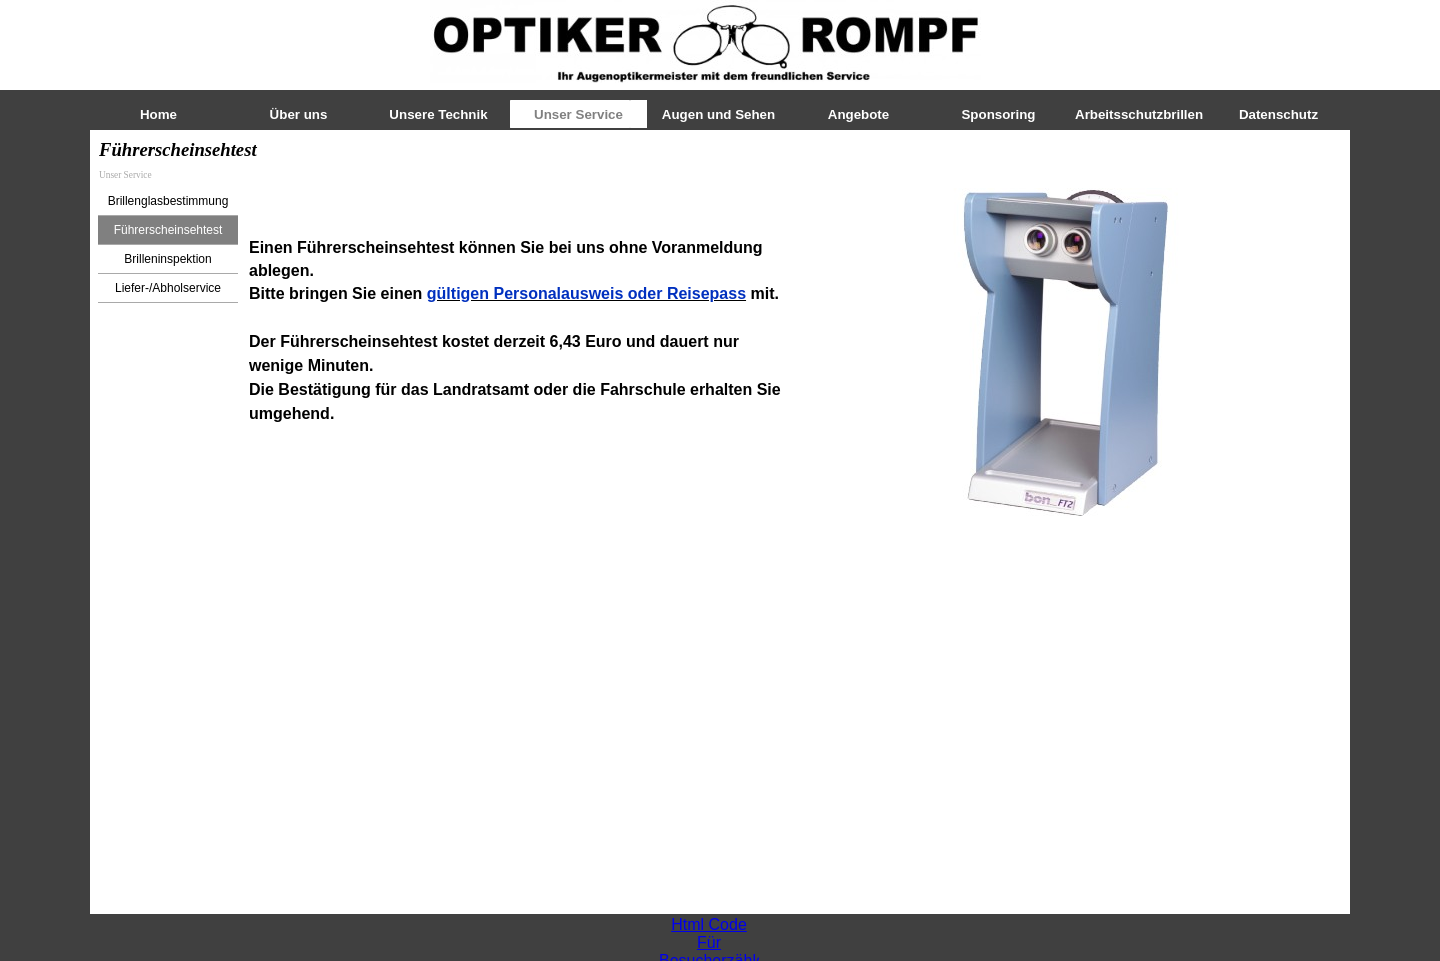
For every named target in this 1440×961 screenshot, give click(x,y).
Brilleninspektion (167, 259)
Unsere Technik (438, 114)
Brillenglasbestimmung (168, 201)
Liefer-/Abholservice (168, 288)
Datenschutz (1278, 114)
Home (158, 114)
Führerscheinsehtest (168, 230)
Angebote (858, 114)
